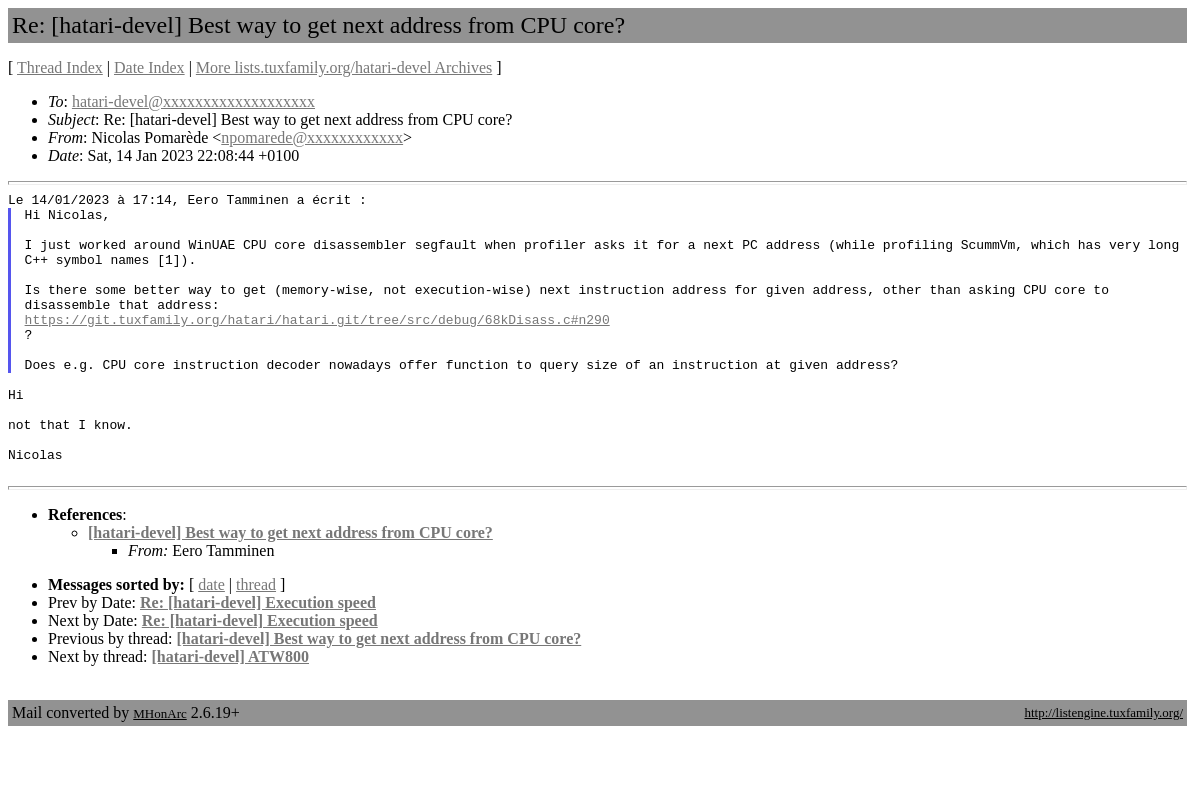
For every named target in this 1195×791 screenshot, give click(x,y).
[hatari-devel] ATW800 (230, 713)
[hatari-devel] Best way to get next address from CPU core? (290, 589)
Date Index (149, 67)
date (211, 641)
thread (256, 641)
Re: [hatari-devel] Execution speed (258, 659)
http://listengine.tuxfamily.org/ (1103, 769)
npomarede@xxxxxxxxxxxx (312, 137)
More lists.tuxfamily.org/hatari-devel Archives (344, 67)
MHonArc (159, 770)
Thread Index (60, 67)
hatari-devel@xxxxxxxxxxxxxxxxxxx (193, 101)
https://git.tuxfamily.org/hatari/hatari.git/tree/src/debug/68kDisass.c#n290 (317, 346)
